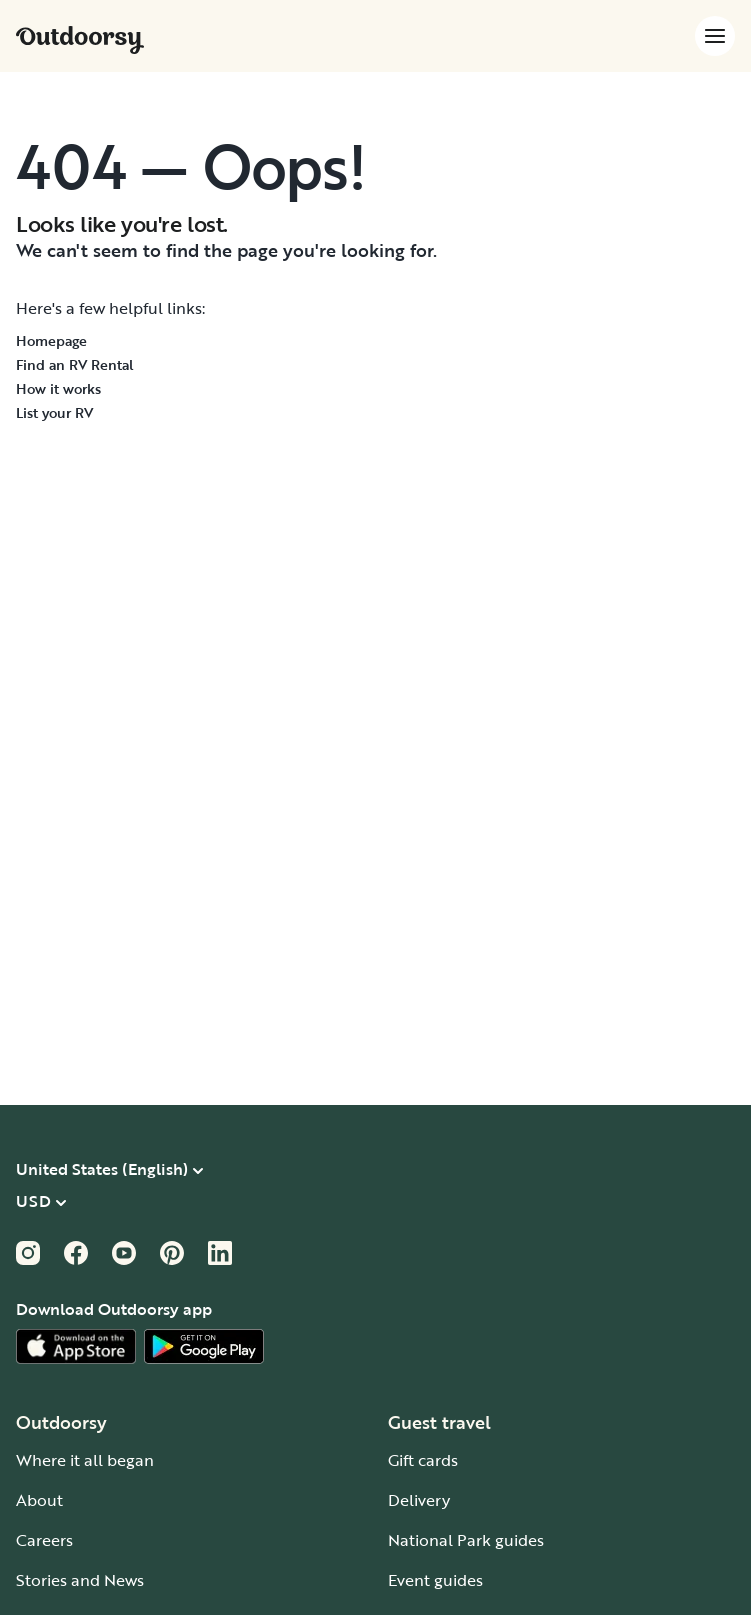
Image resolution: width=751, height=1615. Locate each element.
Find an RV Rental (75, 364)
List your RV (54, 412)
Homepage (51, 340)
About (39, 1500)
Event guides (435, 1580)
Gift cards (423, 1460)
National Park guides (466, 1540)
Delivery (419, 1500)
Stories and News (80, 1580)
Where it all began (85, 1460)
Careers (44, 1540)
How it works (58, 388)
